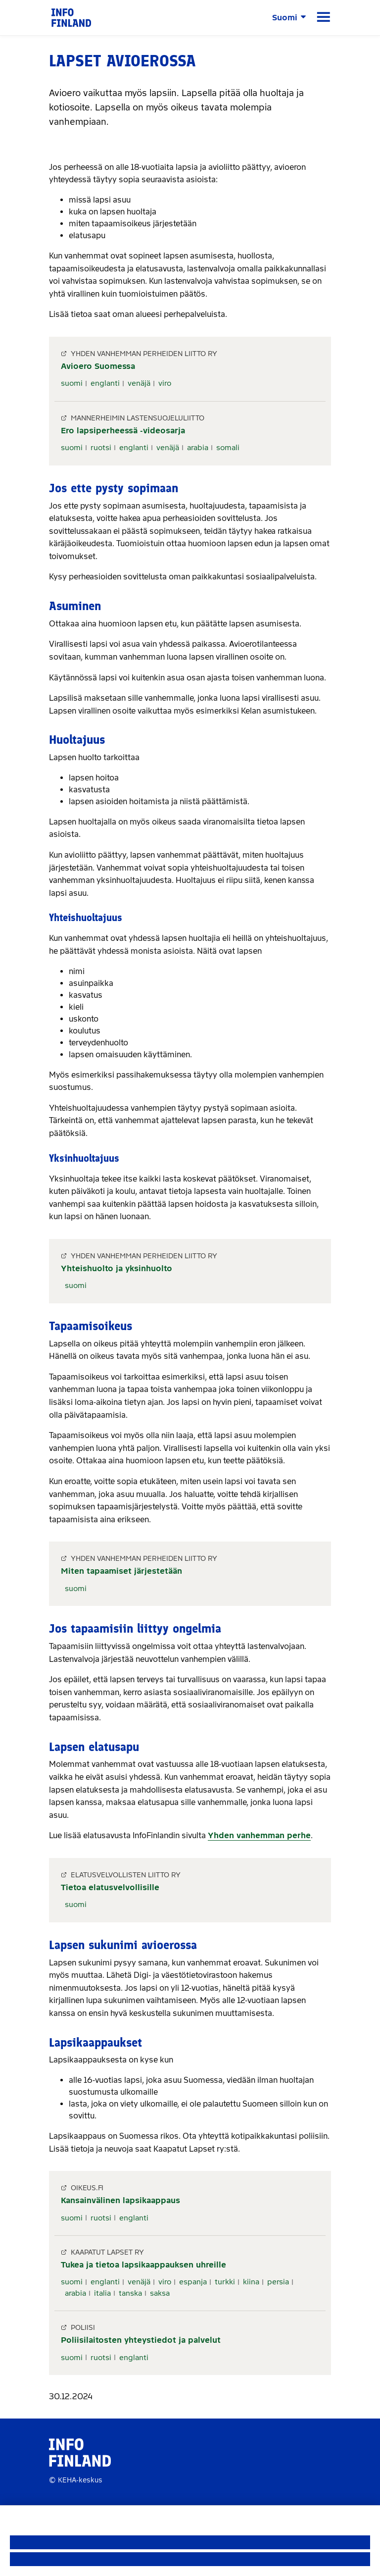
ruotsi (101, 447)
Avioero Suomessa (98, 366)
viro (164, 383)
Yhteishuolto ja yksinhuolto (116, 1268)
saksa (160, 2293)
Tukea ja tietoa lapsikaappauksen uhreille (143, 2264)
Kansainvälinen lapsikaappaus (120, 2200)
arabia (197, 447)
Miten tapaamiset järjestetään (121, 1571)
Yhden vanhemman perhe (259, 1835)
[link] (71, 17)
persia (278, 2281)
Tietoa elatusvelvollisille (110, 1887)
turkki (225, 2281)
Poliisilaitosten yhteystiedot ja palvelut (141, 2340)
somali (227, 447)
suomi (72, 383)
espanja (193, 2281)
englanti (105, 383)
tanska (130, 2293)
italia (102, 2293)
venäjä (139, 383)
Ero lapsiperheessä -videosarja (123, 430)
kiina (251, 2281)
